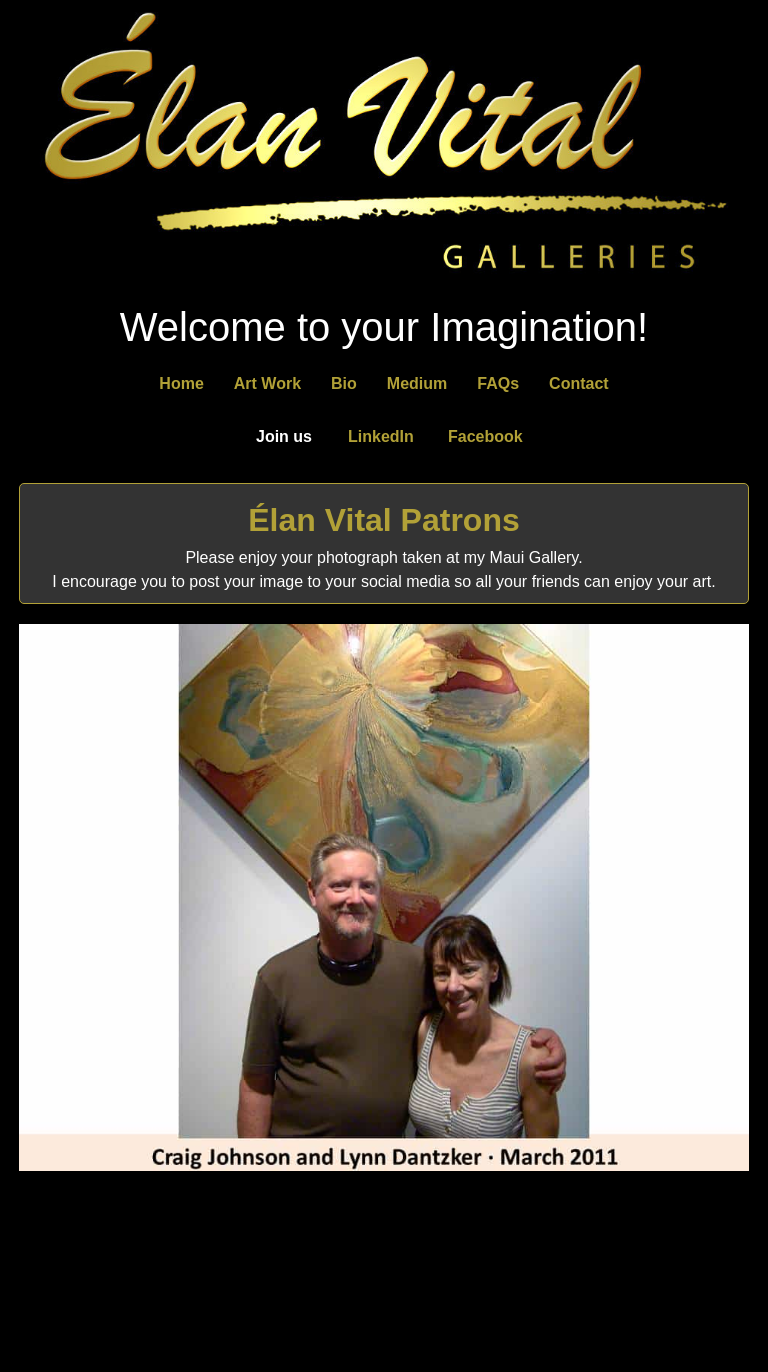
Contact (579, 383)
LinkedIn (381, 436)
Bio (344, 383)
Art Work (267, 383)
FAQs (498, 383)
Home (181, 383)
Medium (417, 383)
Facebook (485, 436)
